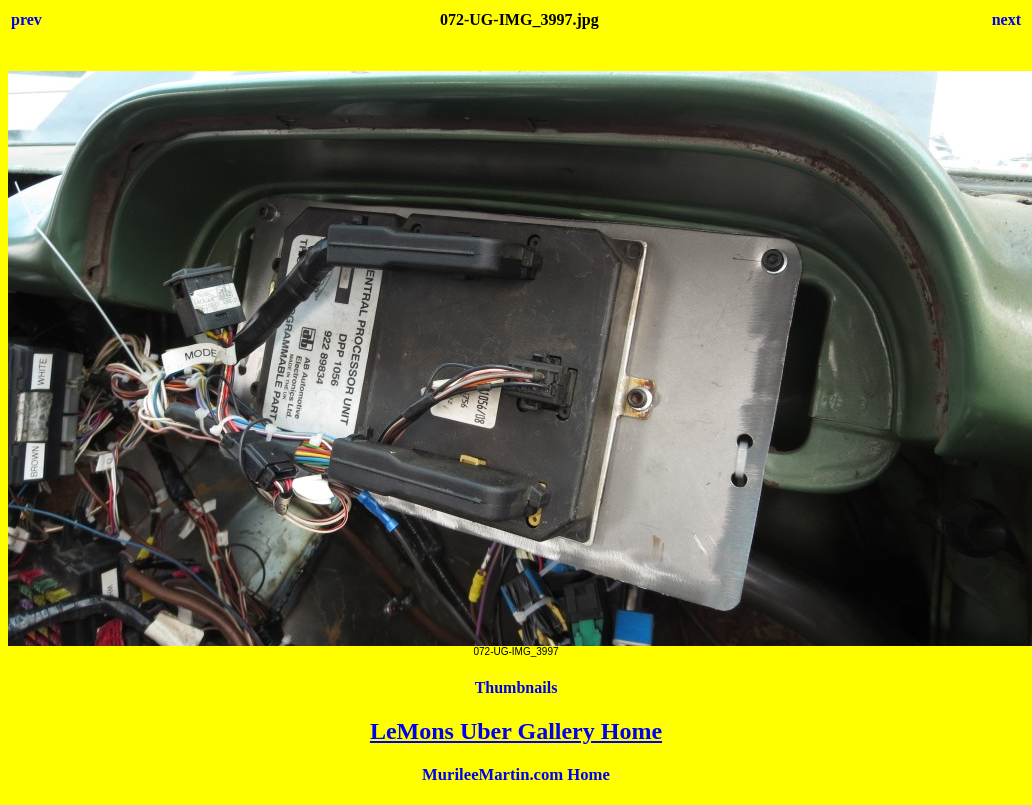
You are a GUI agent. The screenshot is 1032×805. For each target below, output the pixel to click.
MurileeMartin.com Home (516, 774)
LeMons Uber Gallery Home (516, 731)
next (1006, 19)
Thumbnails (516, 687)
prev (26, 19)
